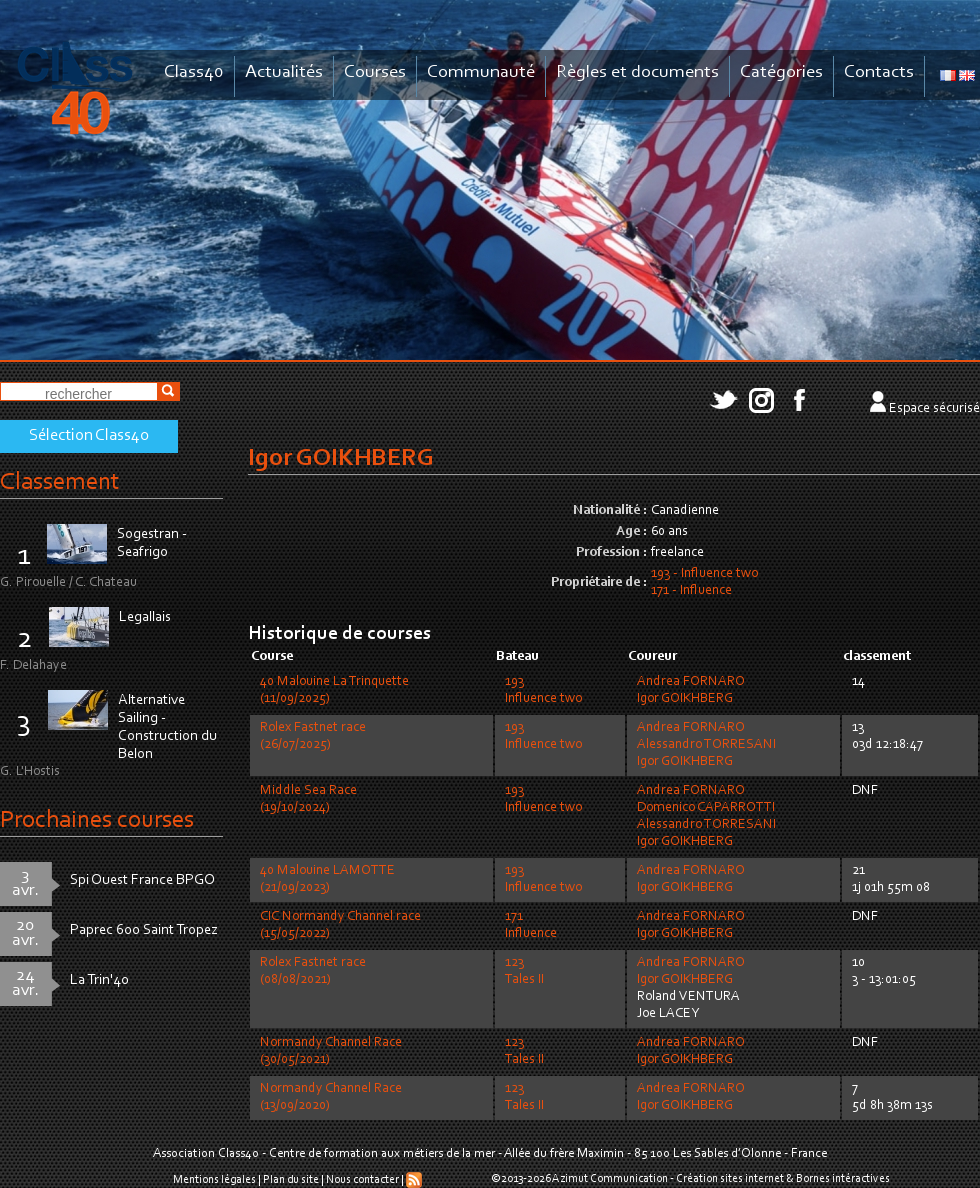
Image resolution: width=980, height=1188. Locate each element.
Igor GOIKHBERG (685, 699)
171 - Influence (691, 591)
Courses (375, 72)
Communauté (481, 72)
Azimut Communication (610, 1179)
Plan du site (291, 1180)
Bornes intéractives (843, 1179)
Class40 (194, 72)
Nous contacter (362, 1180)
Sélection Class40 (89, 436)
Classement (60, 482)
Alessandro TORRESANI (706, 745)
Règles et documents (637, 72)
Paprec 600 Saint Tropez (144, 930)
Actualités (284, 72)
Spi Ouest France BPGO (142, 880)
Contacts (879, 72)
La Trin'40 (99, 980)
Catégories (781, 72)
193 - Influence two (704, 574)
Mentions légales (214, 1180)
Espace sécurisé (934, 409)
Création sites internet (730, 1179)
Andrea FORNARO (691, 682)
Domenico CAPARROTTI (706, 808)
